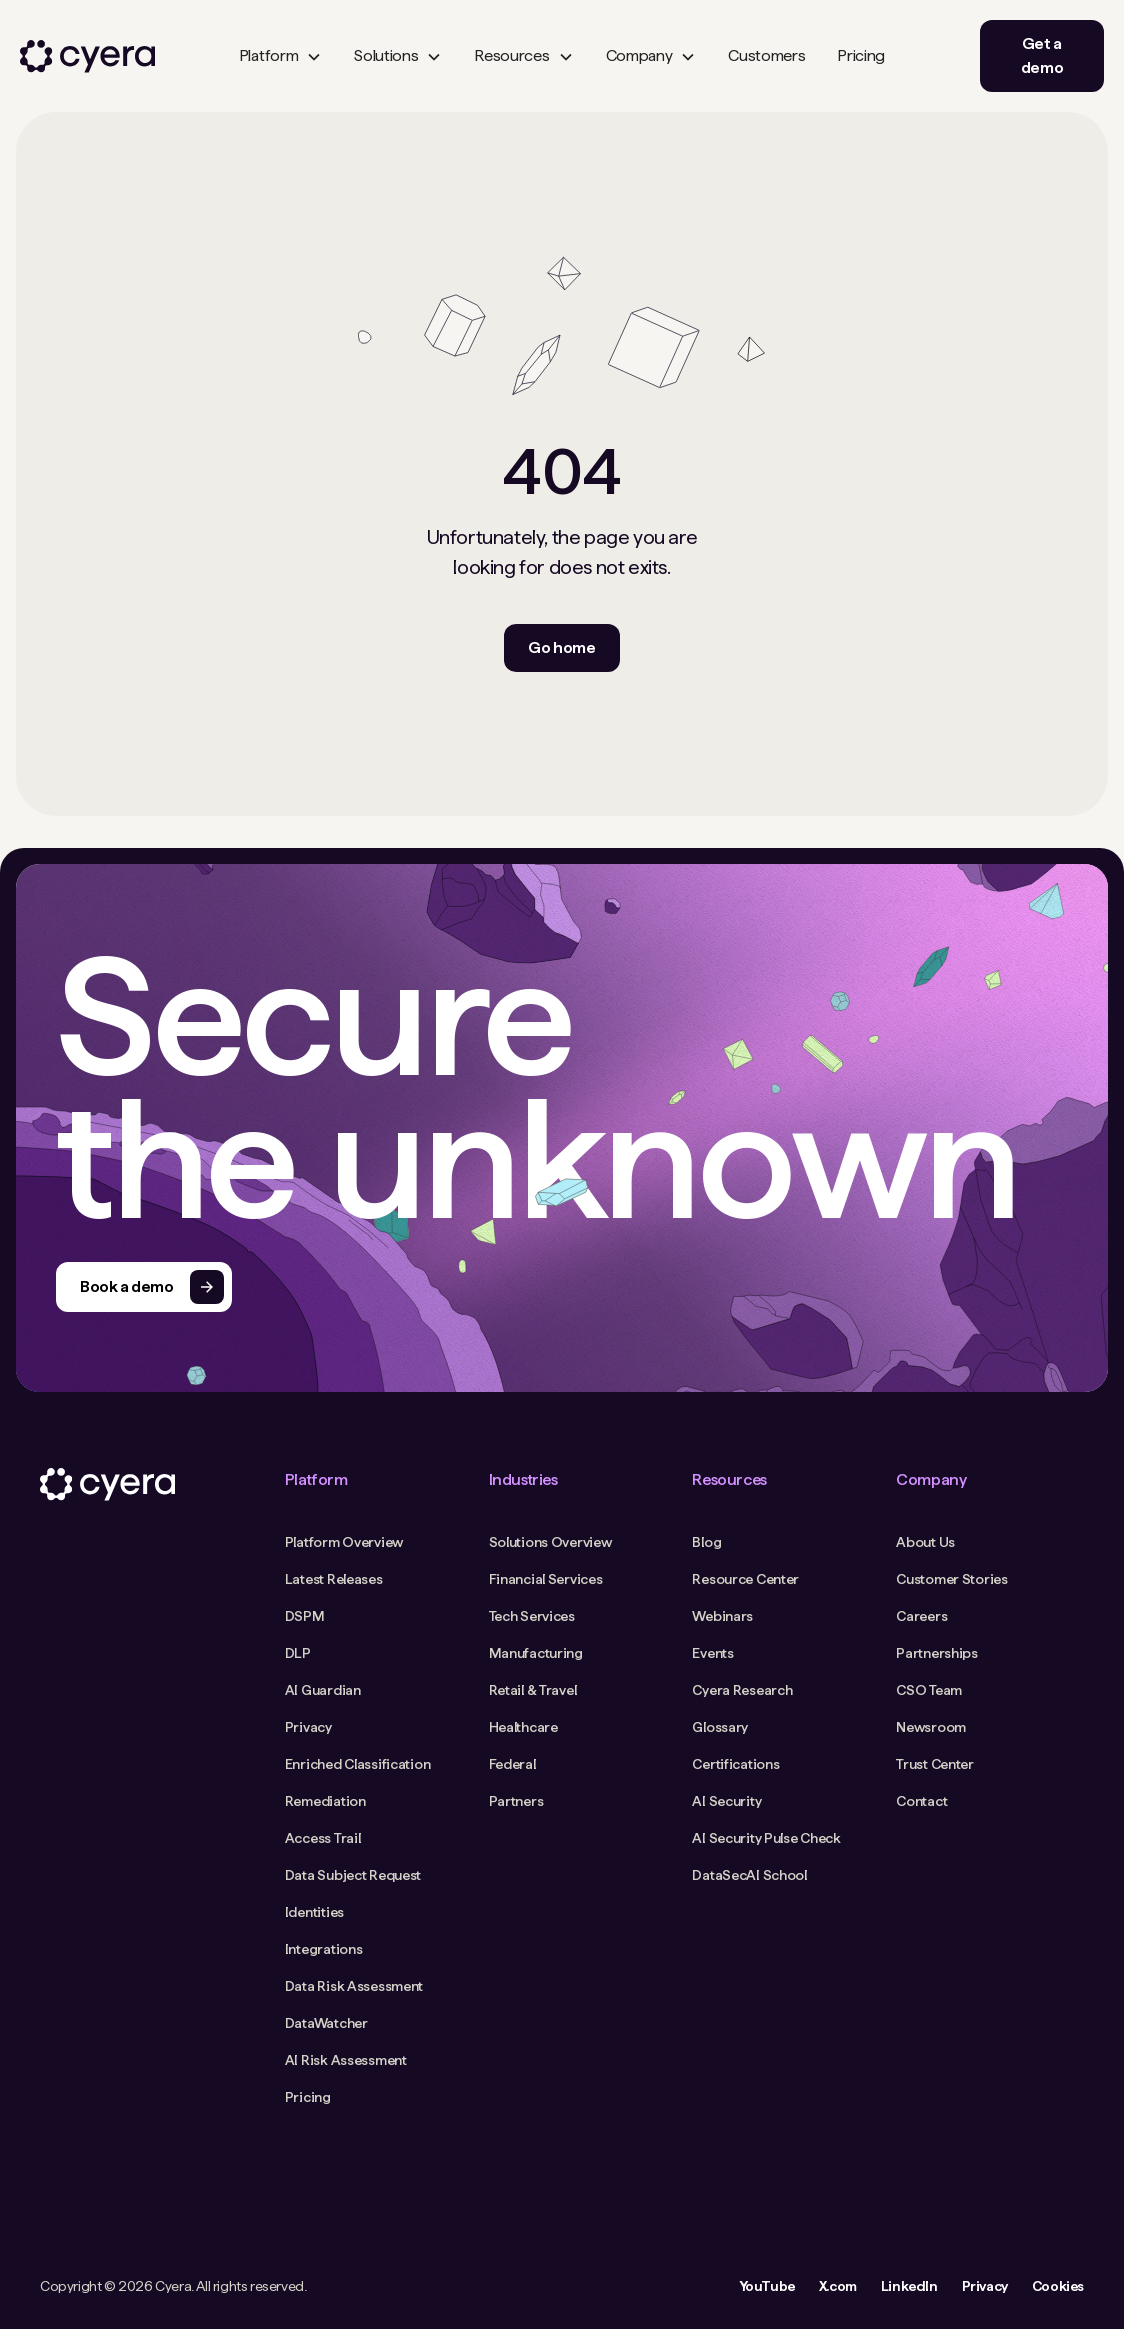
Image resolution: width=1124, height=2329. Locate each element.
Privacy (985, 2286)
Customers (766, 55)
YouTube (767, 2286)
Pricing (861, 55)
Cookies (1058, 2286)
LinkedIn (909, 2286)
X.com (838, 2286)
